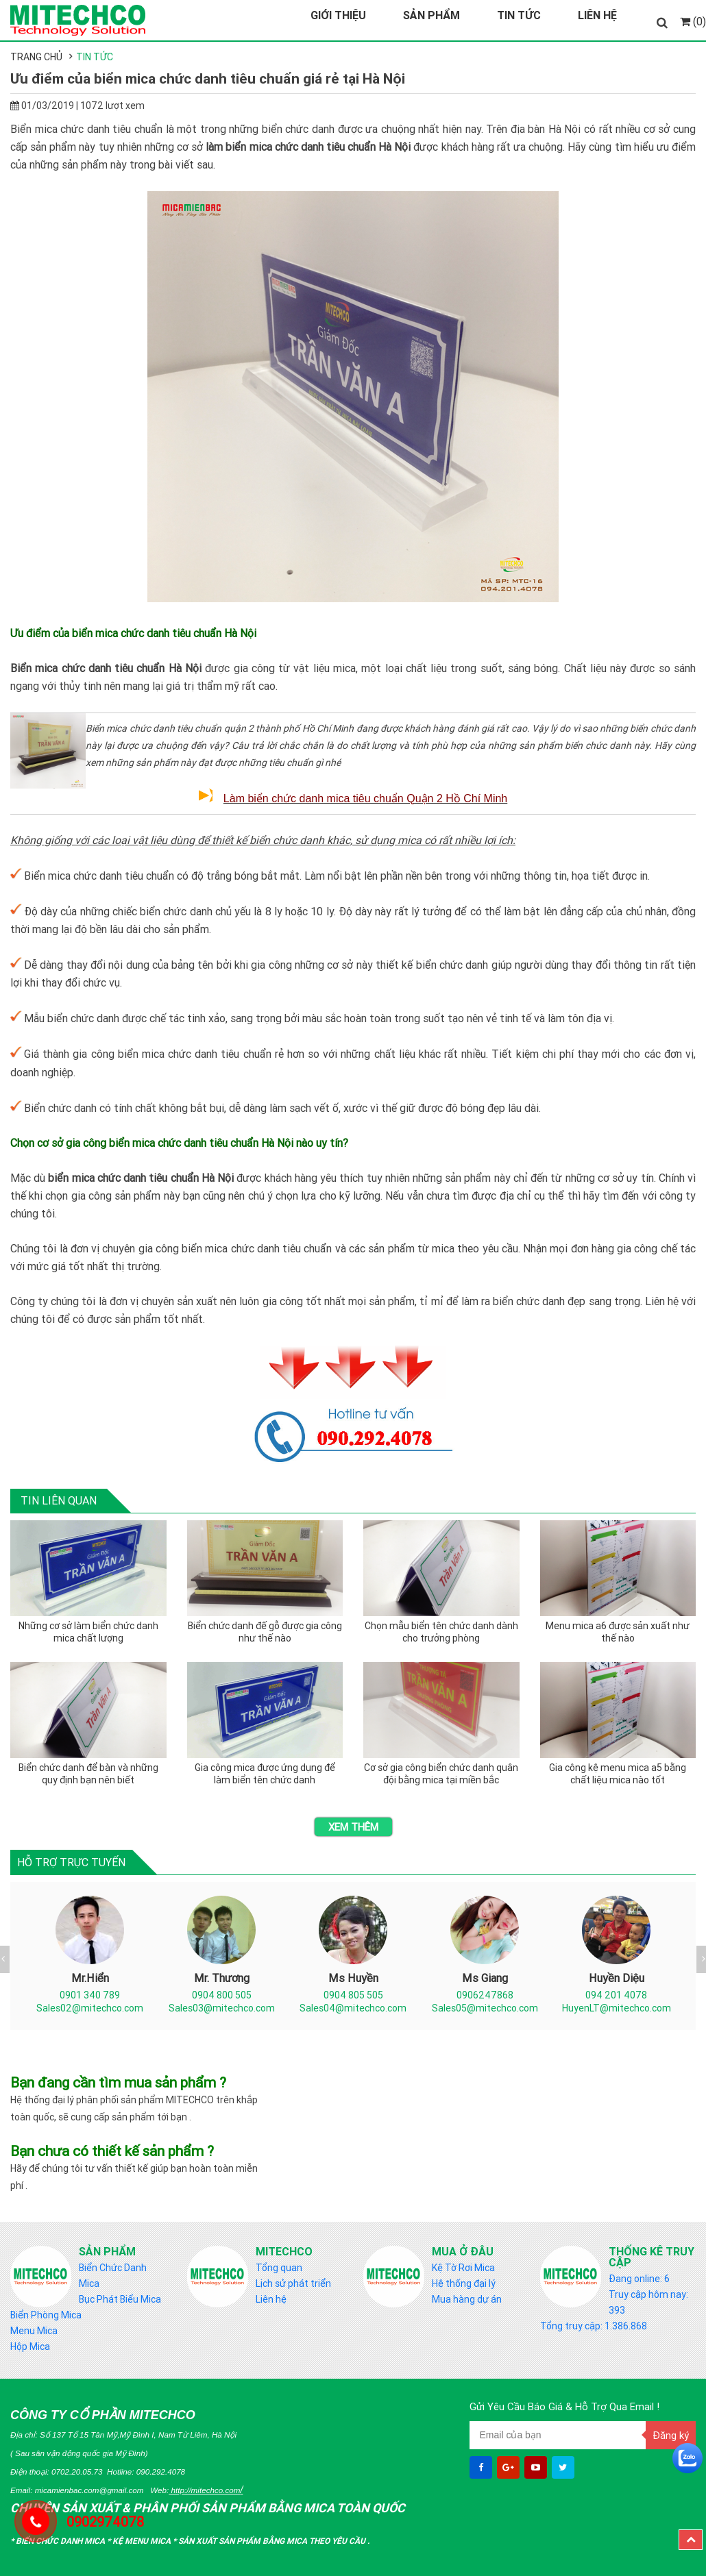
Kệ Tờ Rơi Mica (463, 2268)
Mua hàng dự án (467, 2299)
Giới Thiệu (338, 15)
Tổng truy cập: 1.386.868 (593, 2326)
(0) (693, 21)
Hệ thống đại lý (464, 2283)
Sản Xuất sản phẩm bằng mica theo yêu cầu (272, 2541)
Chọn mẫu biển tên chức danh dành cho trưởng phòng (441, 1632)
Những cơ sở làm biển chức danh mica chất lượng (88, 1632)
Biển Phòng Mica (46, 2315)
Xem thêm (353, 1826)
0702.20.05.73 (77, 2471)
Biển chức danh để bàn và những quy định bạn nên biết (88, 1773)
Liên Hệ (597, 15)
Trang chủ (36, 57)
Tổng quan (279, 2268)
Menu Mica (34, 2331)
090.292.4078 (160, 2471)
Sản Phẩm (431, 15)
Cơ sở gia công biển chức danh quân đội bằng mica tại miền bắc (441, 1773)
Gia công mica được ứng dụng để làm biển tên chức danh (265, 1773)
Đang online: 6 (639, 2278)
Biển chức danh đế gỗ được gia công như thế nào (265, 1632)
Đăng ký (671, 2435)
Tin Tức (519, 15)
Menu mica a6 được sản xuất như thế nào (618, 1632)
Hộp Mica (30, 2346)
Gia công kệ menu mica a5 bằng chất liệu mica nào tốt (617, 1773)
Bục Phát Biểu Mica (120, 2299)
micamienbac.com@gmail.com (89, 2490)
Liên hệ (271, 2299)
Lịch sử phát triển (293, 2283)
